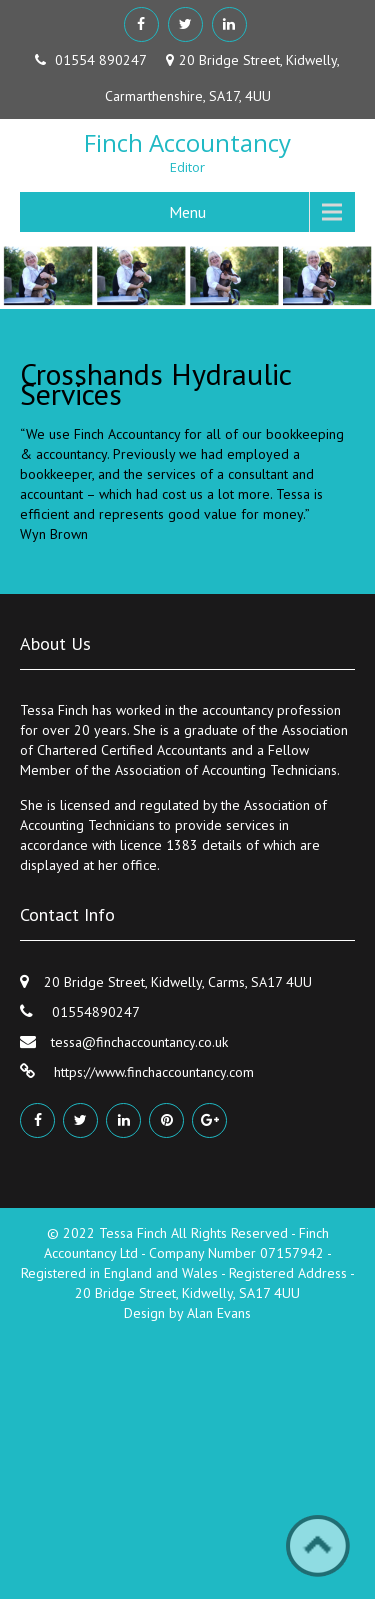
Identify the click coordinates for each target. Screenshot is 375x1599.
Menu (187, 212)
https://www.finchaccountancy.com (152, 1072)
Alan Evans (219, 1313)
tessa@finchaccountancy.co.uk (139, 1042)
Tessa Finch (135, 1233)
